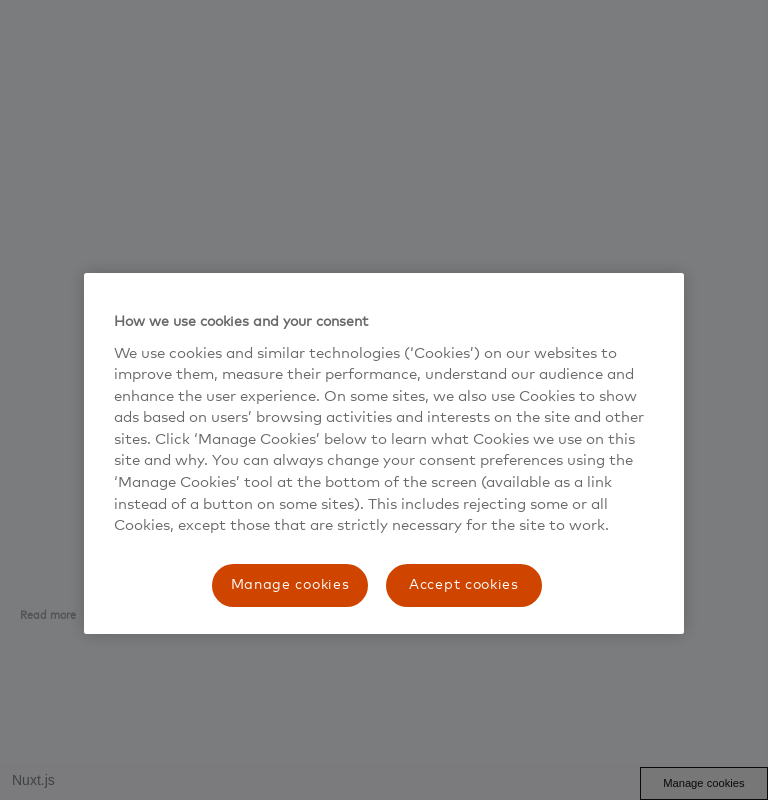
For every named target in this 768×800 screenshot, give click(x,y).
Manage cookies (290, 585)
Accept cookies (464, 585)
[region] (384, 453)
